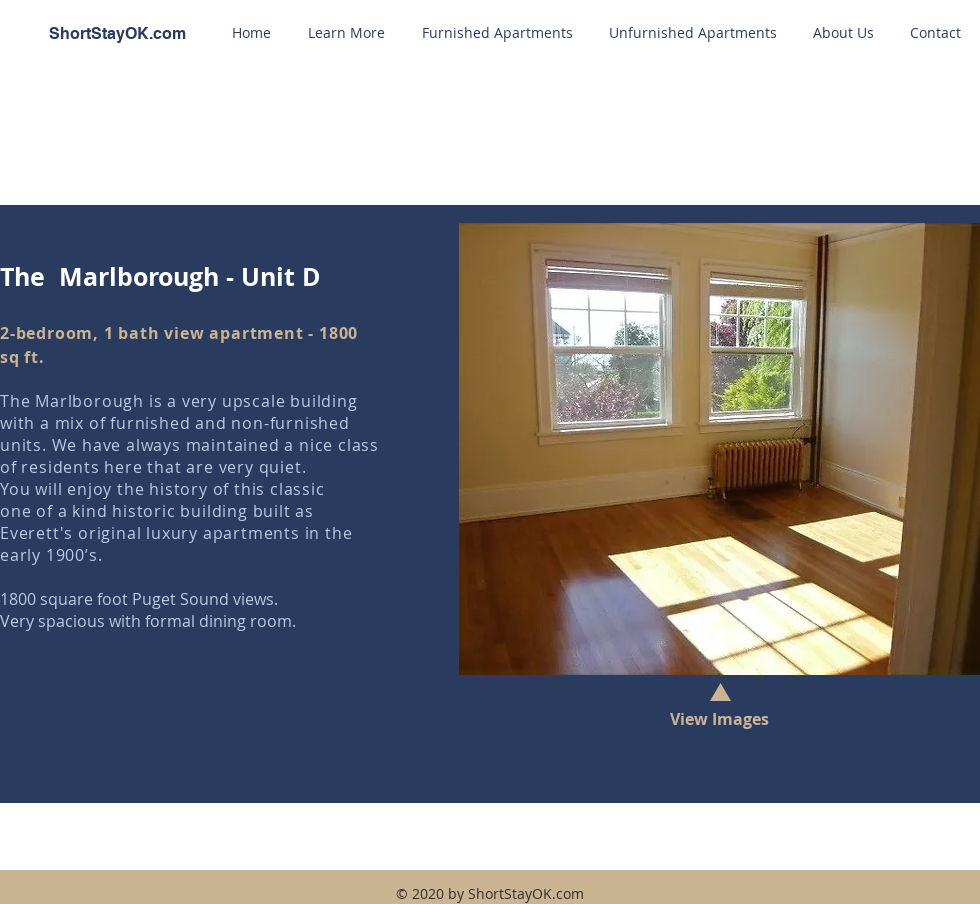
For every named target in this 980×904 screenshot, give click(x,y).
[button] (346, 33)
